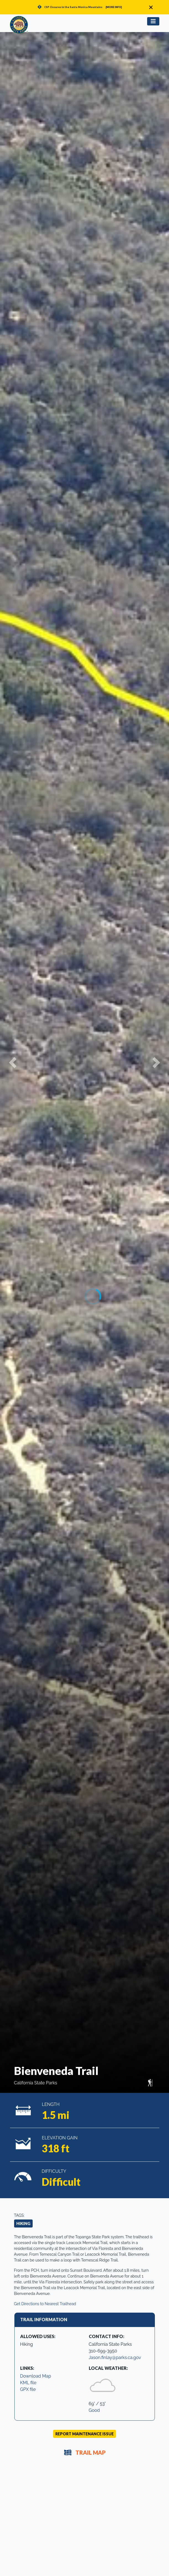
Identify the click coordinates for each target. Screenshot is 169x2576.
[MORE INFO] (114, 7)
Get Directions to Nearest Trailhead (45, 2304)
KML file (28, 2382)
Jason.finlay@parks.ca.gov (115, 2357)
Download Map (35, 2376)
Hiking (23, 2223)
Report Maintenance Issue (84, 2433)
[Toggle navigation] (153, 21)
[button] (12, 1062)
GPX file (28, 2389)
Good (94, 2410)
